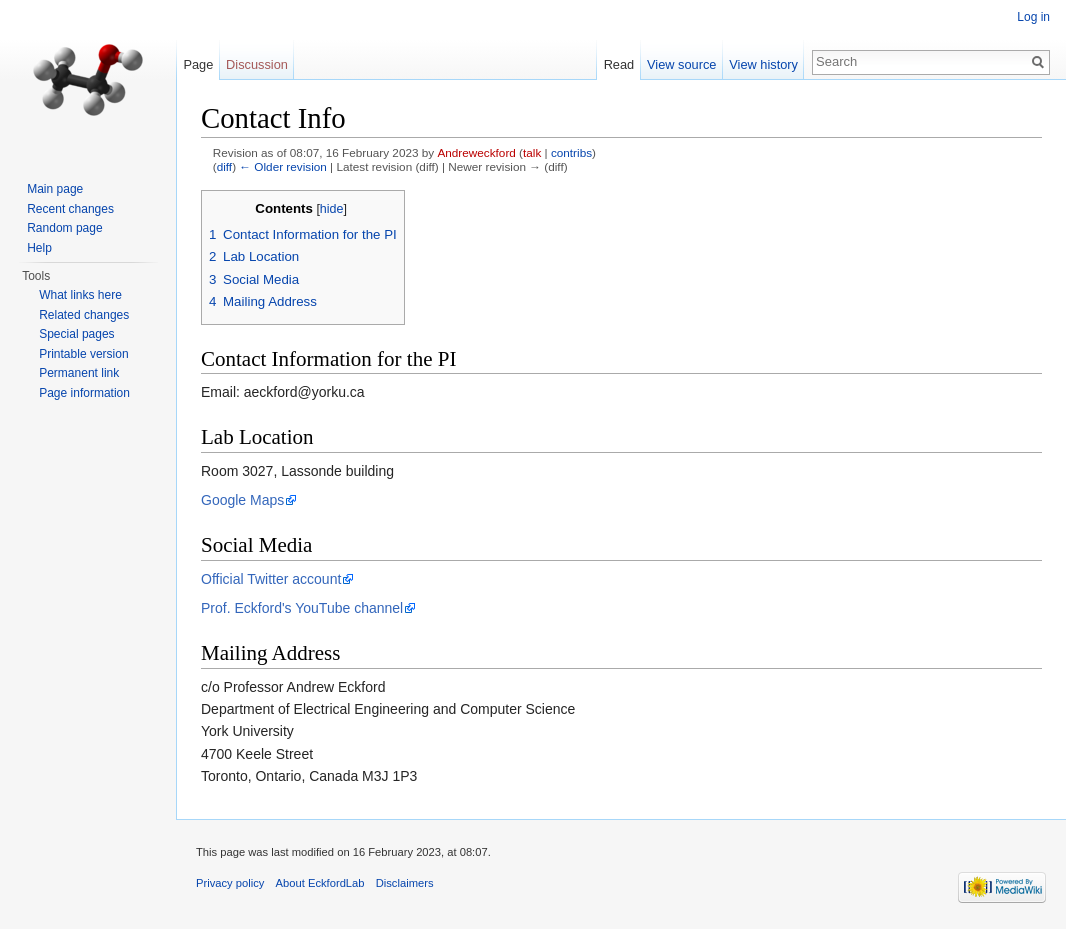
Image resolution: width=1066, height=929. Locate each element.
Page (198, 64)
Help (39, 248)
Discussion (257, 64)
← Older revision (283, 166)
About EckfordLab (320, 883)
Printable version (83, 354)
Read (619, 64)
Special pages (76, 334)
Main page (55, 189)
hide (332, 209)
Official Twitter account (271, 579)
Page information (84, 393)
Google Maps (242, 500)
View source (681, 64)
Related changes (84, 315)
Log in (1033, 17)
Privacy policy (230, 883)
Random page (64, 228)
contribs (571, 152)
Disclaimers (405, 883)
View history (763, 64)
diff (224, 166)
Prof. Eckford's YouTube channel (302, 608)
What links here (80, 295)
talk (532, 152)
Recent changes (70, 209)
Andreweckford (476, 152)
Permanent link (79, 373)
